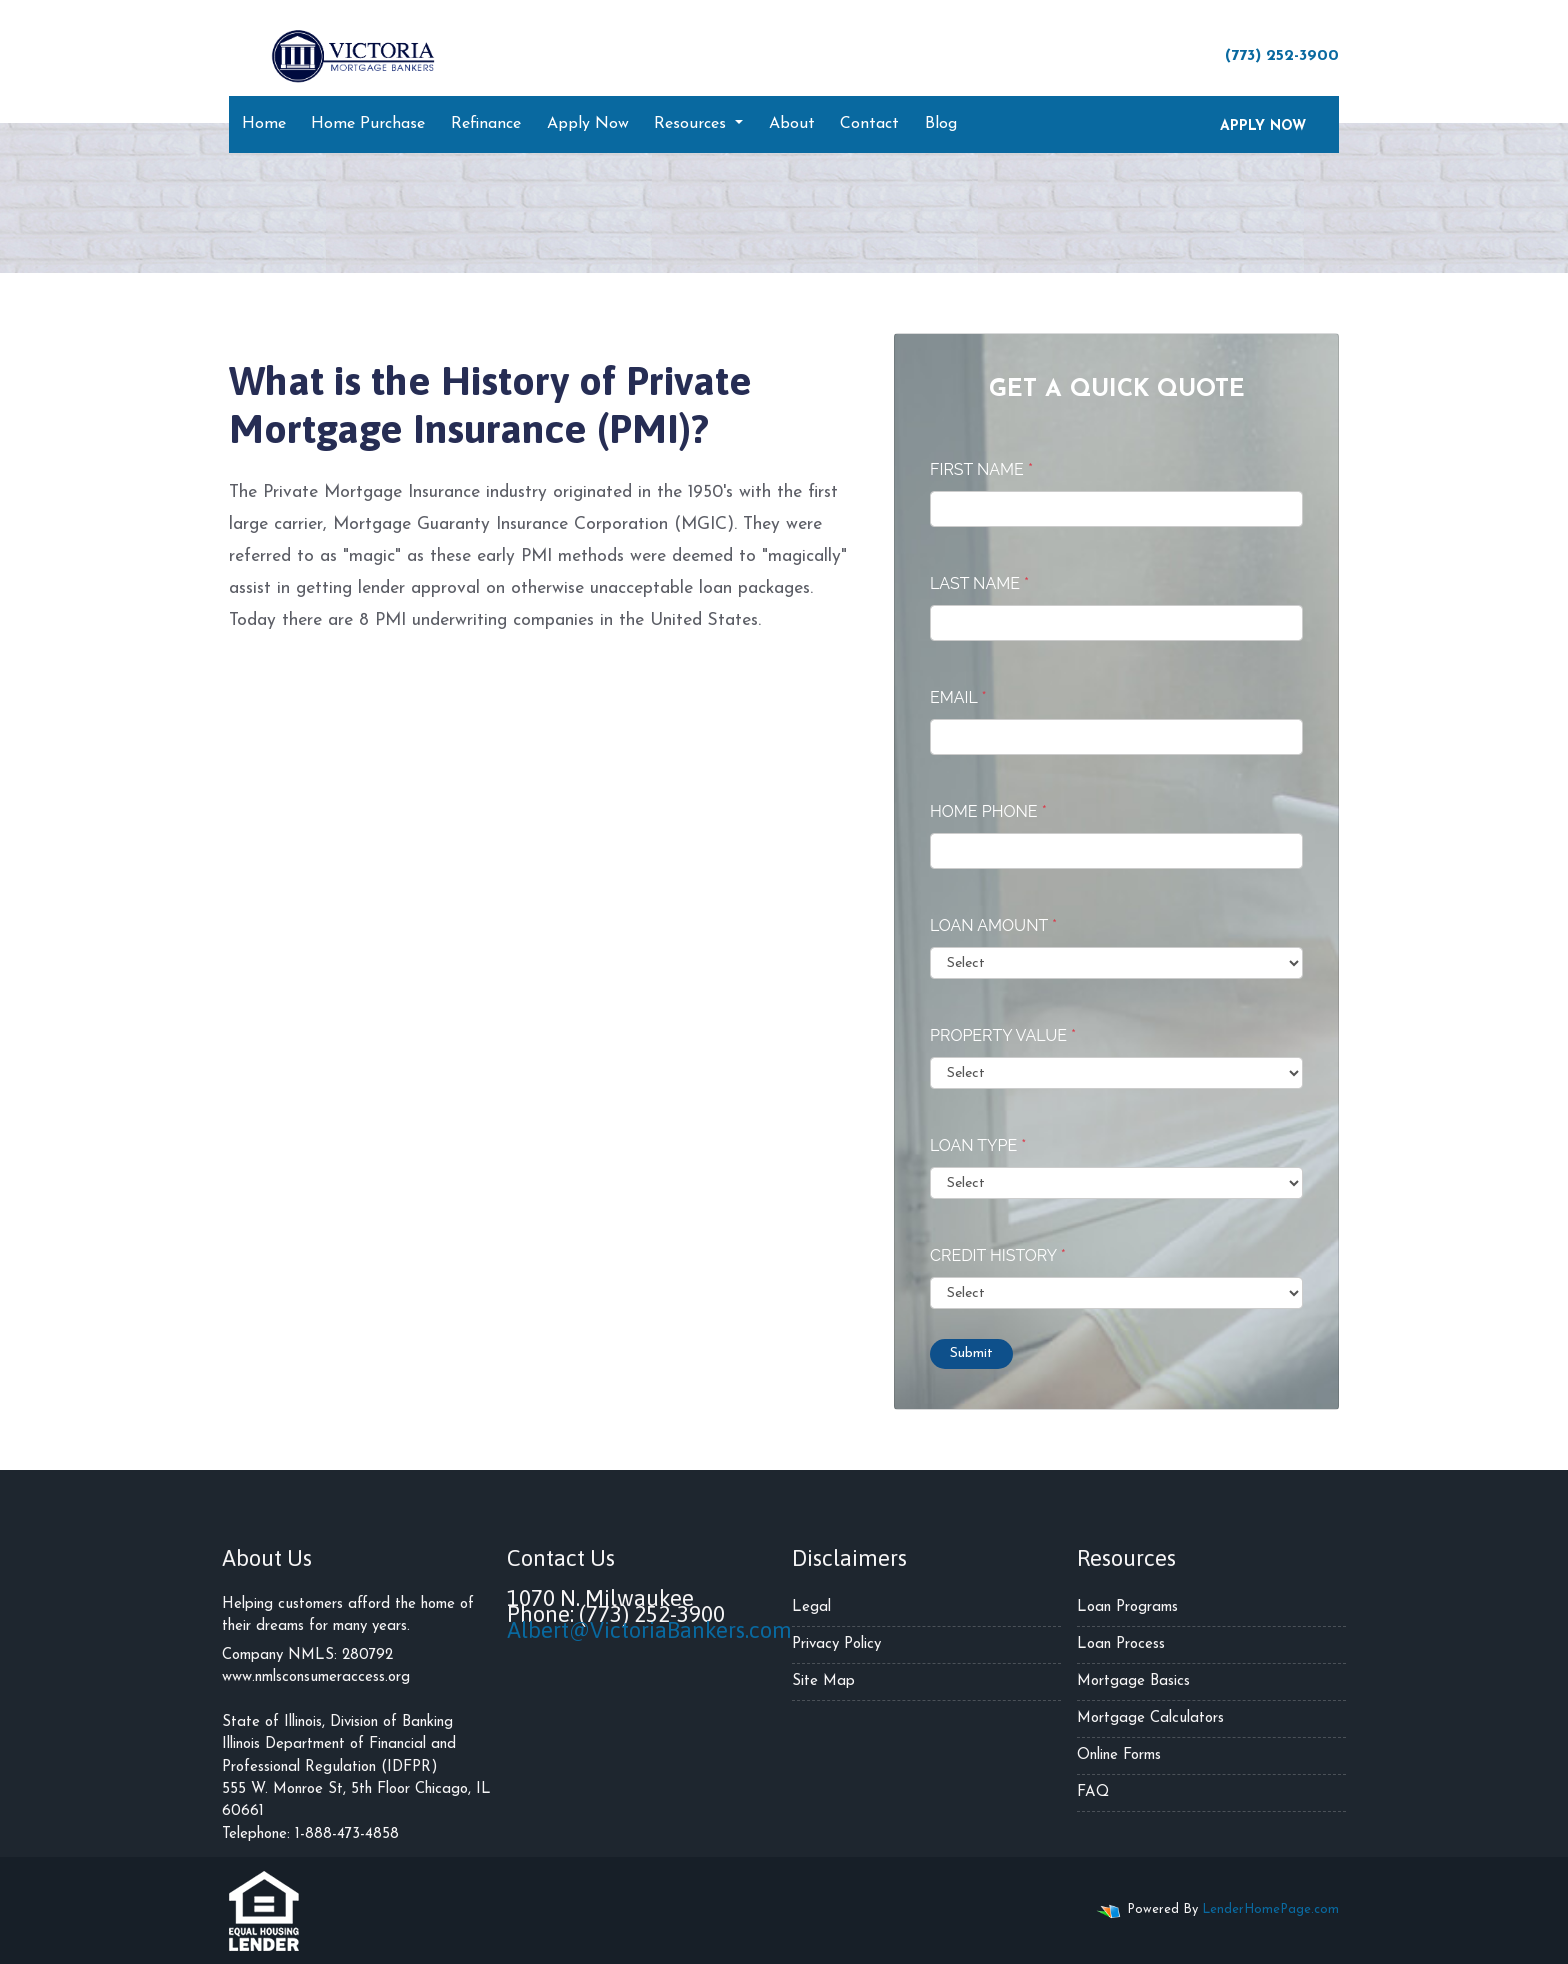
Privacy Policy (836, 1644)
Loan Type (978, 1145)
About (792, 124)
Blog (941, 124)
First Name (981, 469)
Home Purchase (368, 124)
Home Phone (988, 811)
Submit (971, 1353)
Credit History (998, 1255)
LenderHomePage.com (1270, 1909)
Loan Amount (993, 925)
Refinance (486, 124)
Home (264, 124)
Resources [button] (692, 124)
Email (958, 697)
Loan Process (1121, 1644)
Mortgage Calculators (1150, 1718)
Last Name (979, 583)
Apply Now (588, 124)
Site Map (823, 1681)
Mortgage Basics (1133, 1681)
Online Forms (1119, 1755)
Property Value (1003, 1035)
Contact (869, 124)
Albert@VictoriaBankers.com (649, 1630)
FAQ (1093, 1792)
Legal (811, 1607)
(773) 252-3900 (1272, 55)
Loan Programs (1127, 1607)
